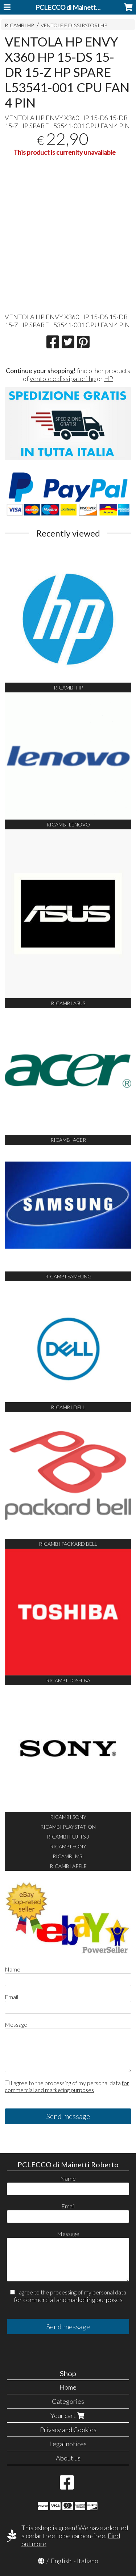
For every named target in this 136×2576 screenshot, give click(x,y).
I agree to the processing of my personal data (67, 2086)
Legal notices (68, 2444)
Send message (68, 2116)
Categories (68, 2401)
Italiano (87, 2561)
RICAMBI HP (19, 25)
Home (68, 2387)
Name (12, 1969)
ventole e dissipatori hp (63, 379)
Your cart (68, 2415)
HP (108, 379)
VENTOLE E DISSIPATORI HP (74, 25)
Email (11, 1996)
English (61, 2561)
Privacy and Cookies (68, 2430)
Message (16, 2024)
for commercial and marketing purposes (67, 2086)
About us (68, 2458)
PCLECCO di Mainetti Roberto (79, 7)
